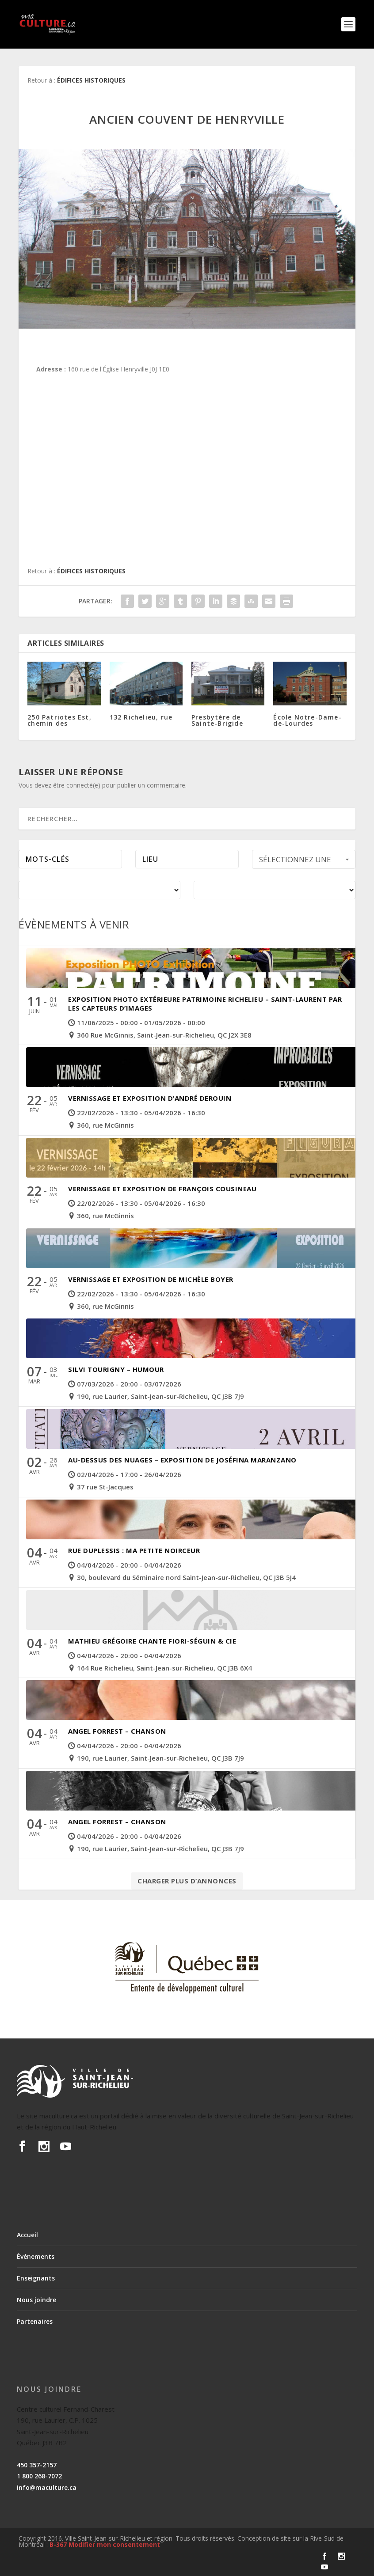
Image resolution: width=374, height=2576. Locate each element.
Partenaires (35, 2321)
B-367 (58, 2544)
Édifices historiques (91, 80)
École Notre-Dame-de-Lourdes (307, 720)
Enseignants (36, 2278)
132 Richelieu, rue (141, 717)
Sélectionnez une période (305, 861)
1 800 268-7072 (39, 2476)
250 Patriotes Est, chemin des (59, 720)
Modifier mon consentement (114, 2544)
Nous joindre (36, 2300)
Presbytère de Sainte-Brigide (217, 720)
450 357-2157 (37, 2465)
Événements (35, 2256)
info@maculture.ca (46, 2487)
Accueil (27, 2235)
